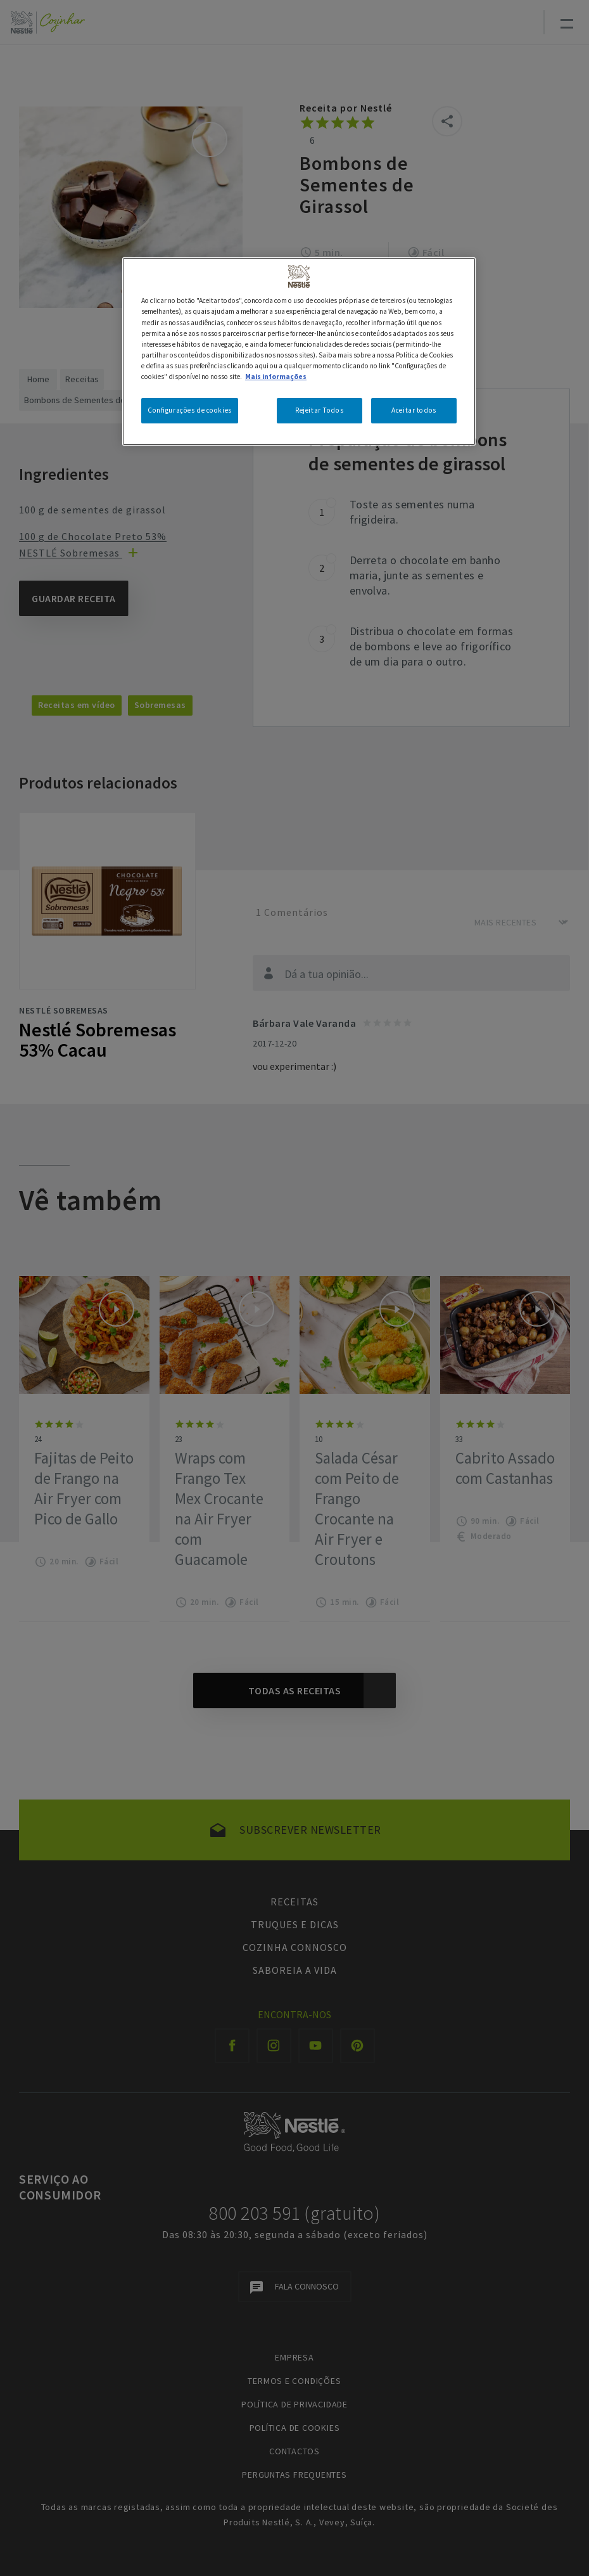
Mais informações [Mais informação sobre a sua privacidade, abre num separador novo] (276, 376)
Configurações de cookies (190, 410)
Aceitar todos (413, 410)
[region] (299, 351)
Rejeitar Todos (319, 410)
